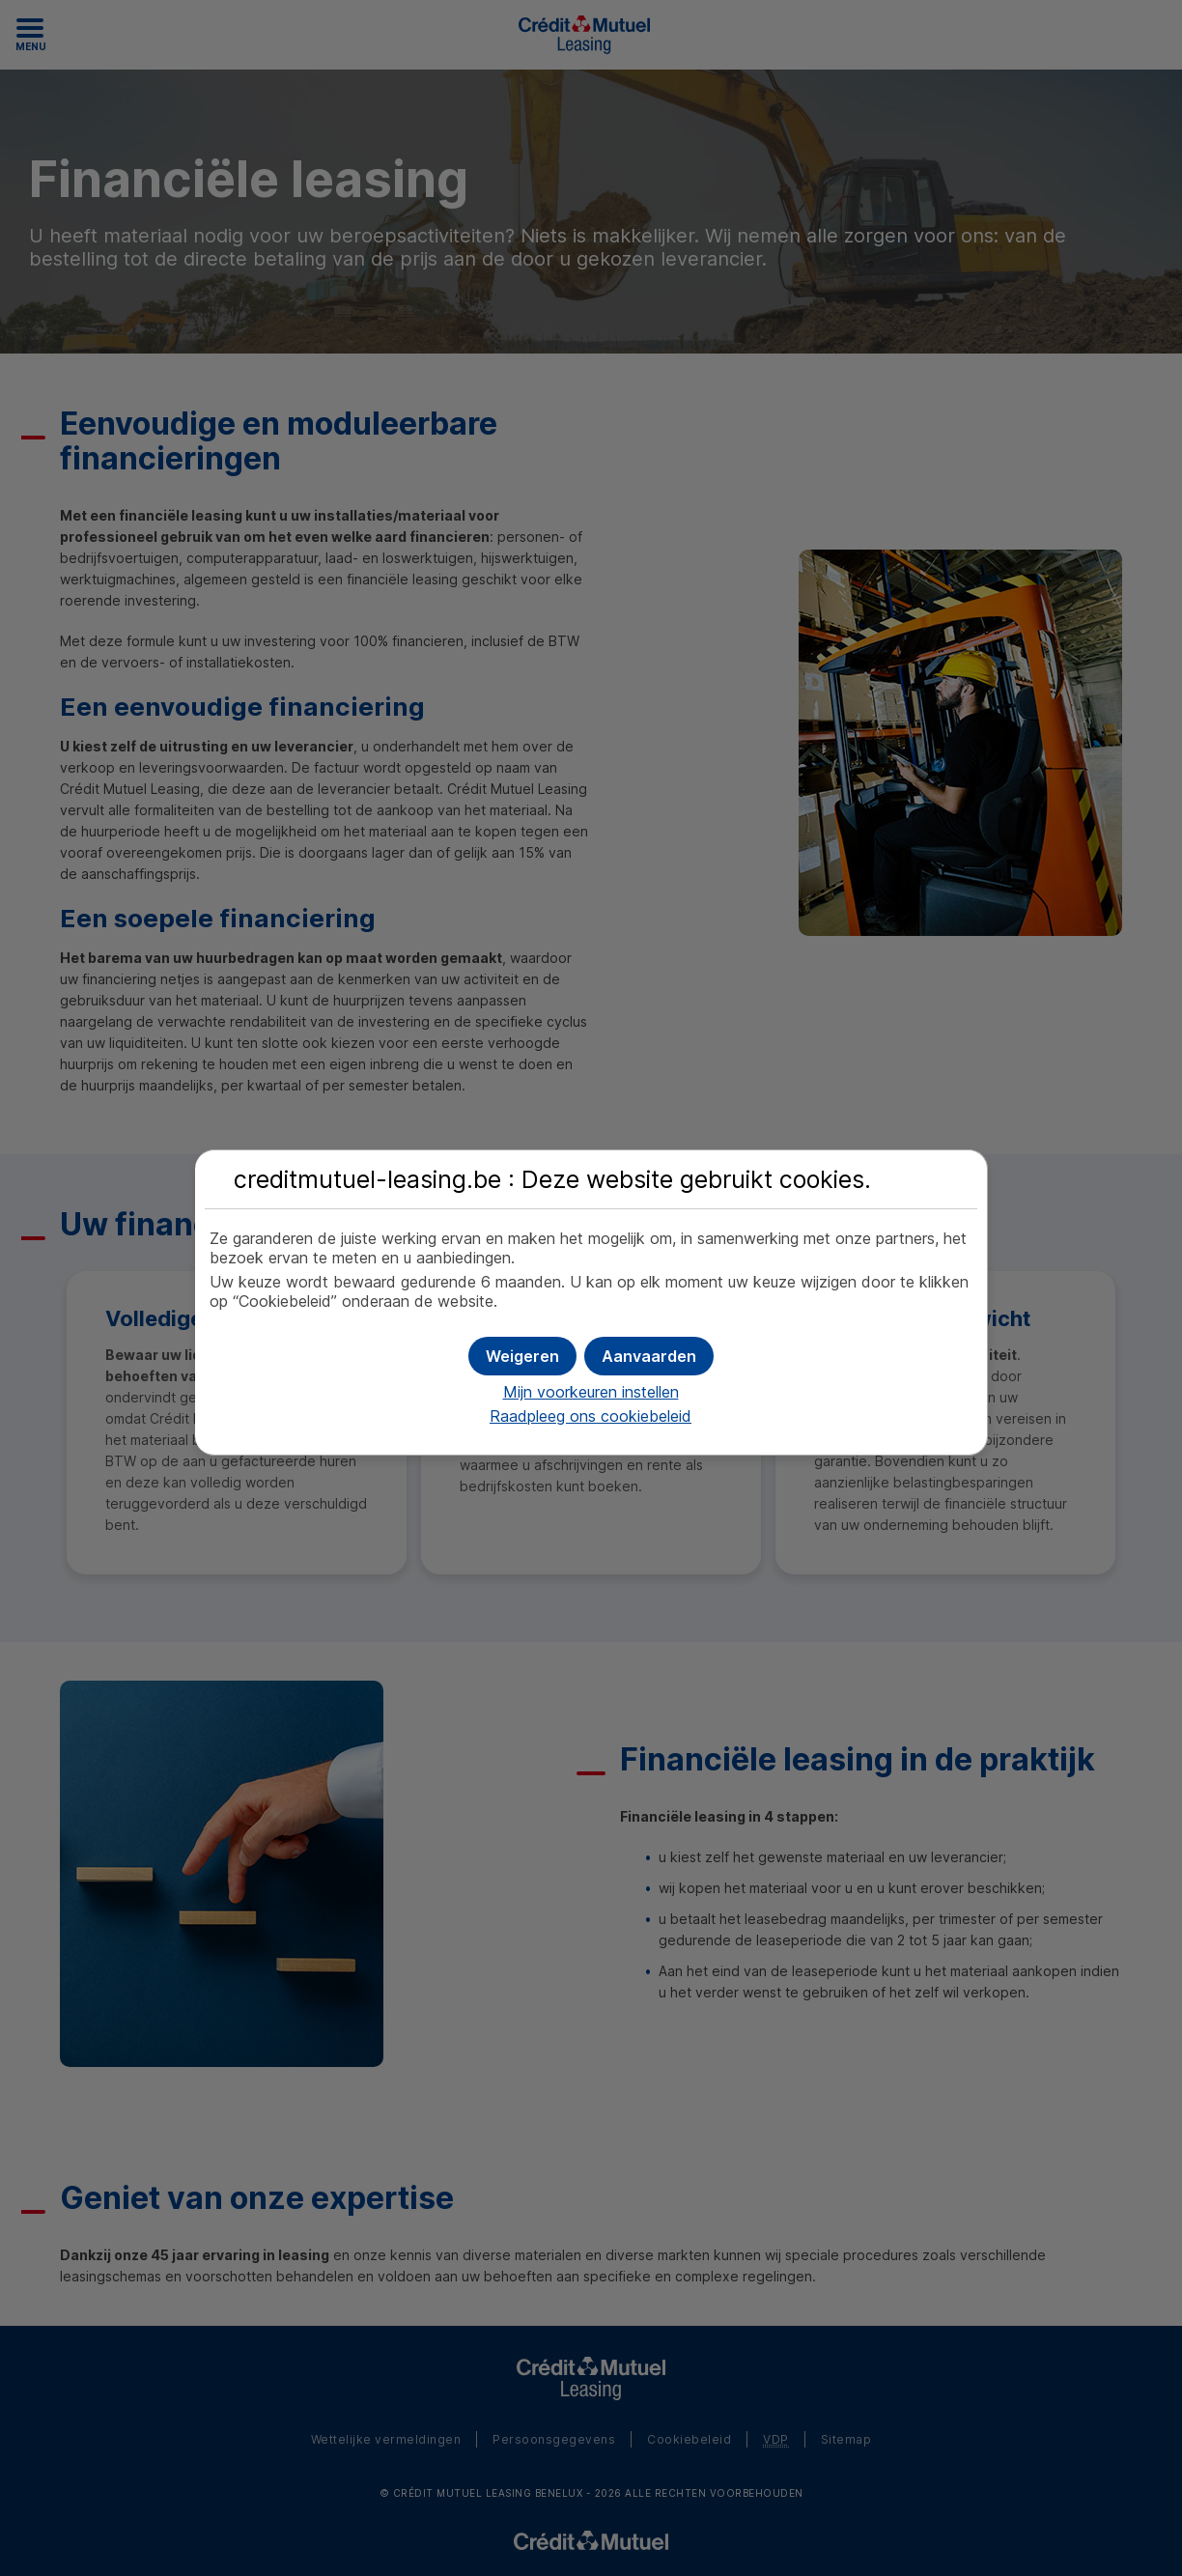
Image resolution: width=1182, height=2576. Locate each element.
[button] (649, 1356)
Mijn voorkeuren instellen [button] (591, 1391)
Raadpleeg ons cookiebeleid (590, 1416)
